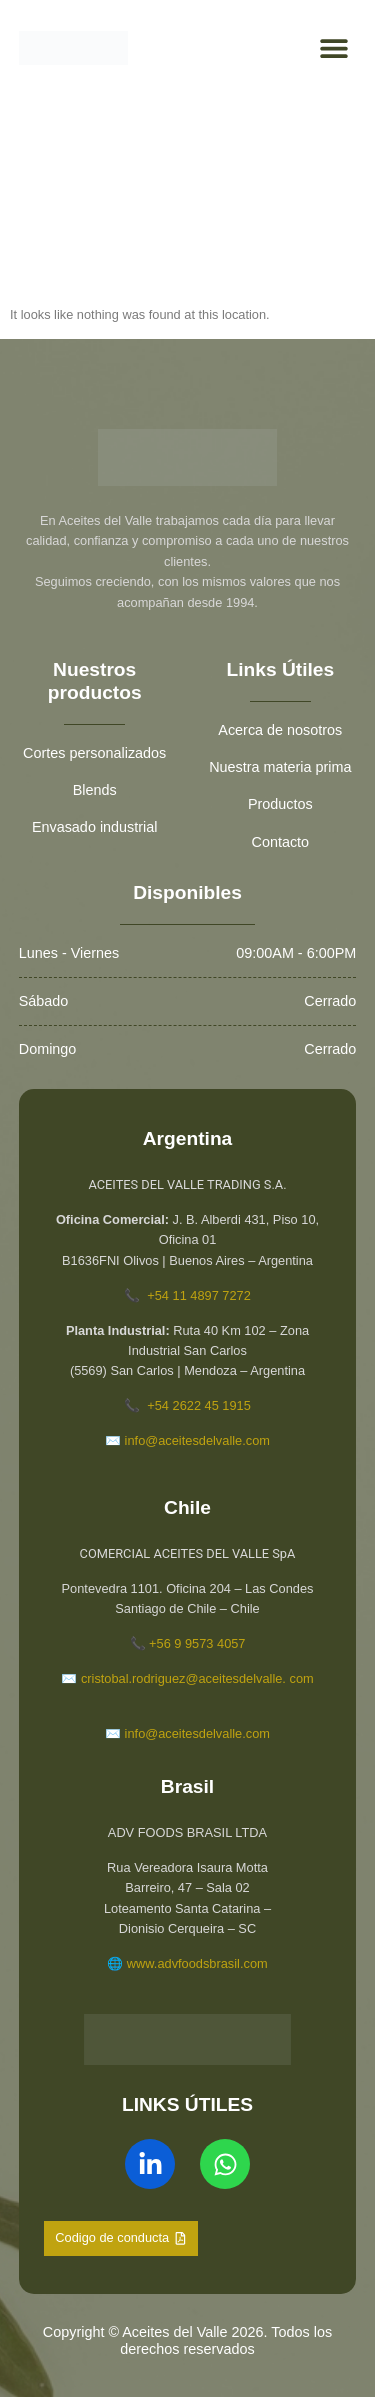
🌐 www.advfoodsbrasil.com (187, 1963)
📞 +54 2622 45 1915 (187, 1405)
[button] (333, 48)
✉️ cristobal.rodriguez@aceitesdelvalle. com (187, 1678)
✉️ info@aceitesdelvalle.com (187, 1440)
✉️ (113, 1733)
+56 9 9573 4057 (196, 1643)
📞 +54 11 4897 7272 (187, 1295)
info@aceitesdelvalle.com (195, 1733)
